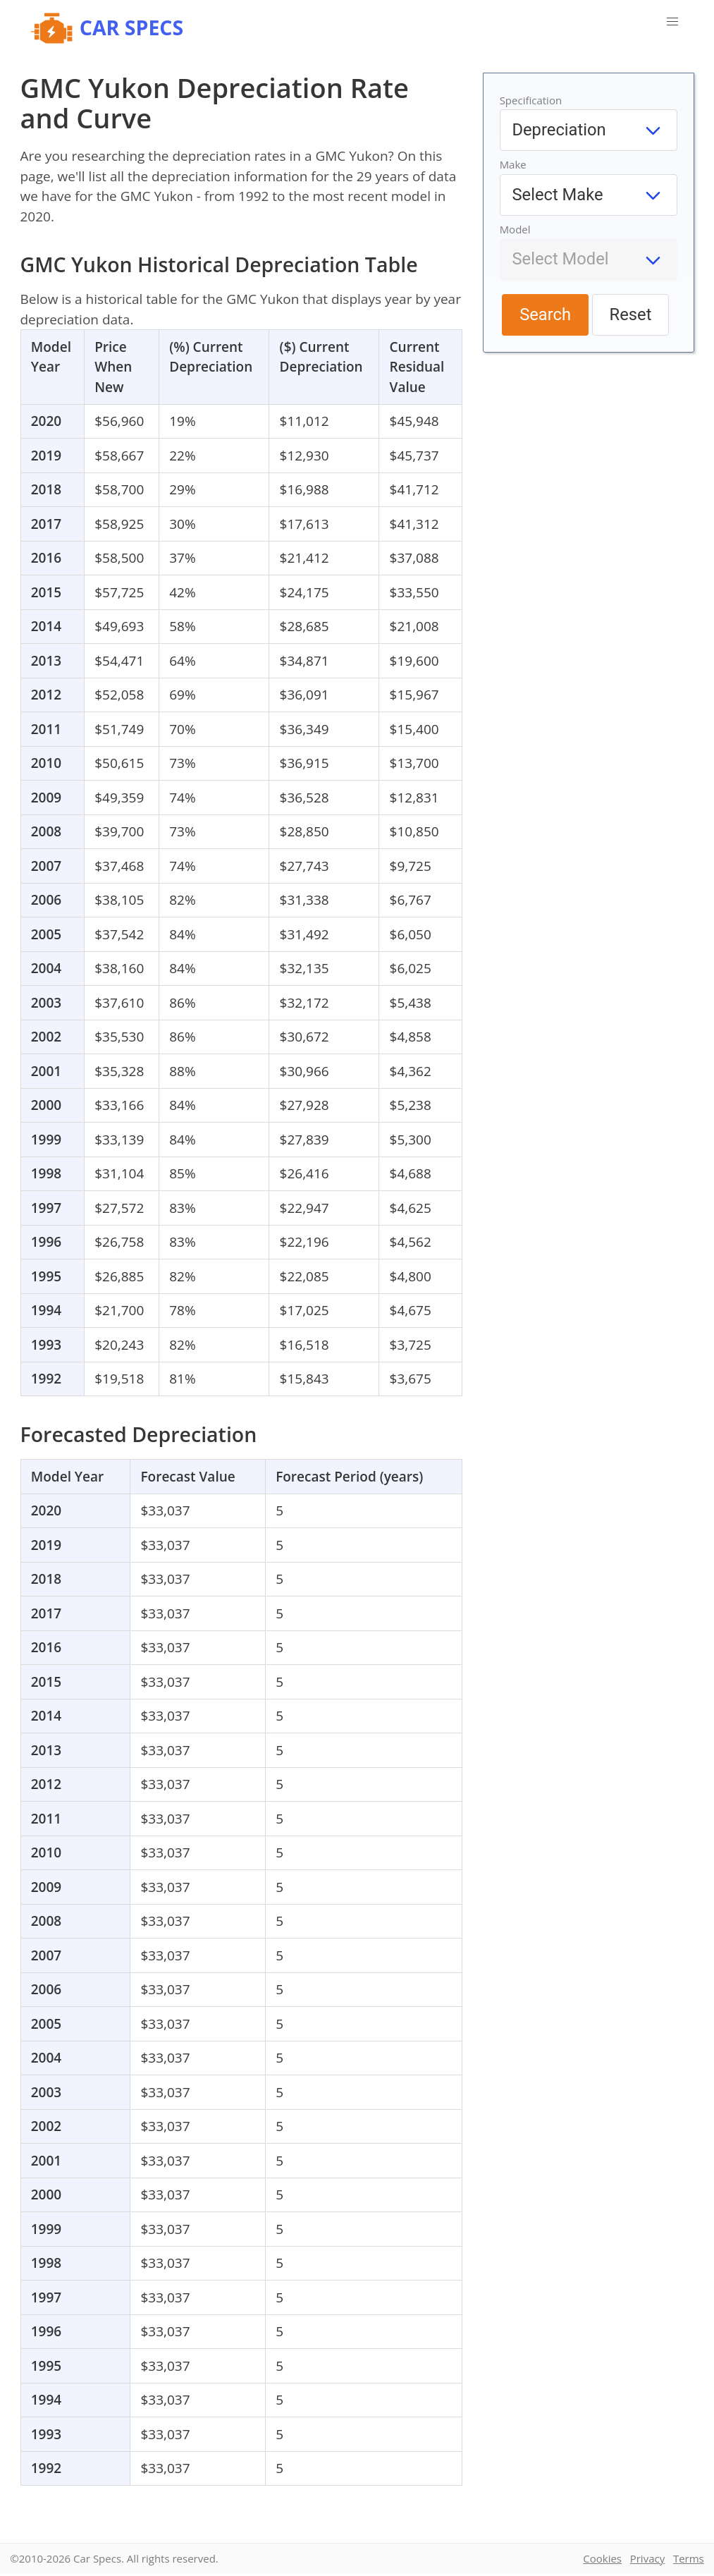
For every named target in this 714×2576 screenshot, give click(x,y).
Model (515, 229)
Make (513, 164)
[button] (672, 22)
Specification (531, 100)
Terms (688, 2558)
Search (545, 314)
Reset (631, 314)
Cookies (602, 2558)
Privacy (647, 2558)
